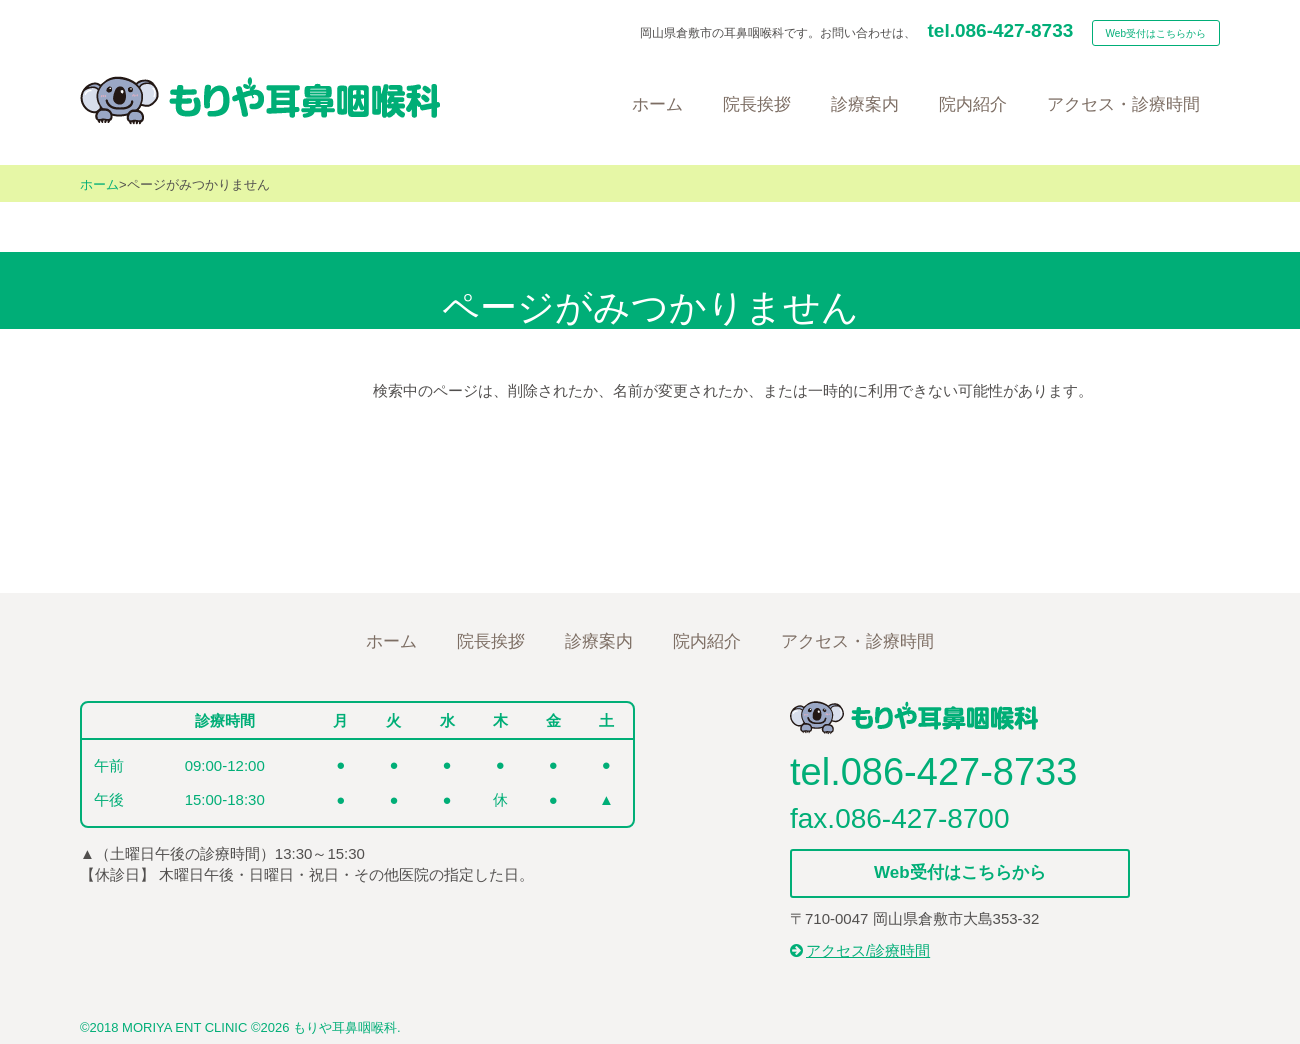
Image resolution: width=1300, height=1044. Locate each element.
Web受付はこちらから (1156, 33)
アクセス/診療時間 (860, 950)
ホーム (99, 184)
